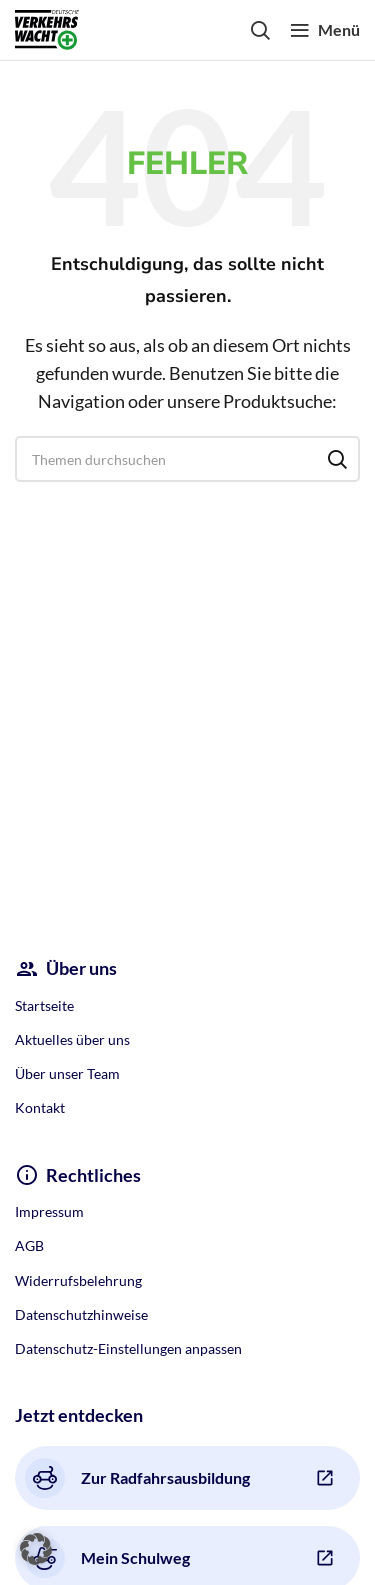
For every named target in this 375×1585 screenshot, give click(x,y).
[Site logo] (47, 27)
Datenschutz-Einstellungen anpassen (128, 1348)
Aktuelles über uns (72, 1039)
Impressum (49, 1211)
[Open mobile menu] (325, 30)
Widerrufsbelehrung (78, 1280)
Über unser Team (67, 1073)
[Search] (260, 30)
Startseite (44, 1005)
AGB (29, 1245)
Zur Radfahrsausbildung (137, 1478)
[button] (36, 1549)
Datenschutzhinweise (81, 1314)
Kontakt (40, 1107)
